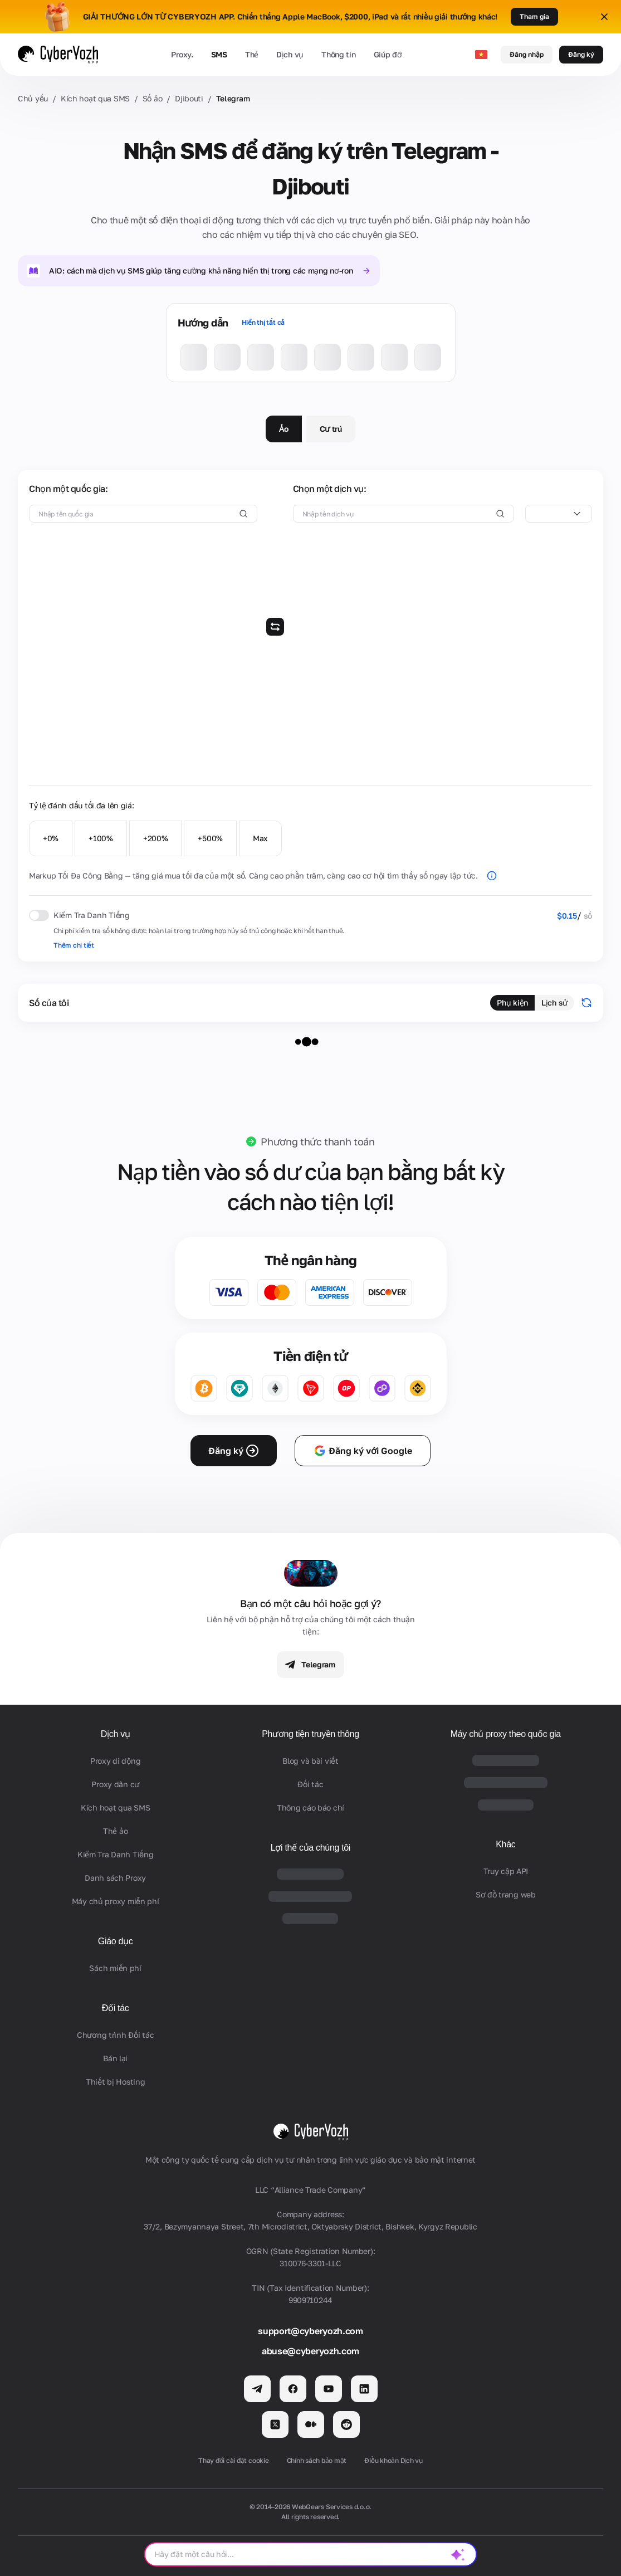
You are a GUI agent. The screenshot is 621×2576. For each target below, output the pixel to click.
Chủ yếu (33, 98)
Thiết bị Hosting (115, 2081)
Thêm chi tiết (73, 945)
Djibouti (189, 98)
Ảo (283, 428)
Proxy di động (115, 1760)
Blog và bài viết (310, 1760)
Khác (505, 1844)
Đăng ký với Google (362, 1450)
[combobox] (558, 514)
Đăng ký (581, 54)
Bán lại (115, 2058)
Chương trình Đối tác (115, 2035)
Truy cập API (506, 1871)
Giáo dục (115, 1941)
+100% (101, 838)
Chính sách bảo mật (317, 2460)
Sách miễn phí (115, 1968)
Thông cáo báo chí (310, 1807)
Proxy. (182, 54)
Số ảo (153, 98)
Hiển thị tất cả (263, 322)
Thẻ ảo (115, 1831)
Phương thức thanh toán (317, 1141)
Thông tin (338, 54)
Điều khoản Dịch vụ (393, 2460)
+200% (155, 838)
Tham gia (534, 16)
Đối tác (115, 2008)
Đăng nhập (527, 54)
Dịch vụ (290, 54)
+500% (210, 838)
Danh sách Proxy (115, 1877)
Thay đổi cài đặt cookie (233, 2460)
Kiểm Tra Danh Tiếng (115, 1854)
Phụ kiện (512, 1002)
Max (260, 838)
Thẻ (251, 54)
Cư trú (331, 428)
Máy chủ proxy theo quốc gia (506, 1734)
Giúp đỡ (388, 54)
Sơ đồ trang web (506, 1894)
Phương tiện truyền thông (310, 1734)
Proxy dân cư (115, 1784)
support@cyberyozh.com (310, 2330)
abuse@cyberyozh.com (310, 2351)
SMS (219, 54)
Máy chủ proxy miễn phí (115, 1901)
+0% (50, 838)
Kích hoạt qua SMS (95, 98)
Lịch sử (554, 1002)
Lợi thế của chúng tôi (310, 1847)
